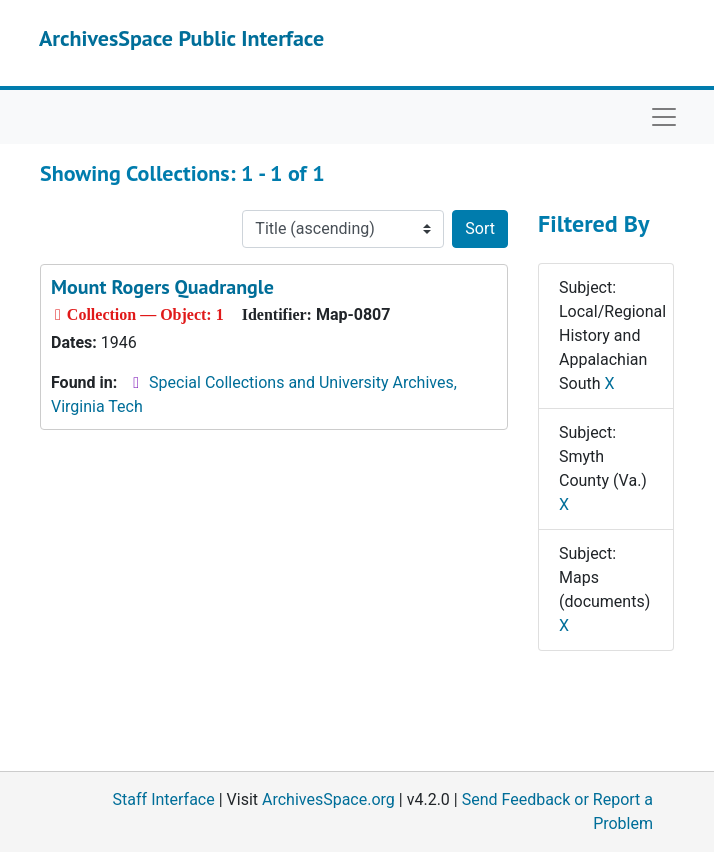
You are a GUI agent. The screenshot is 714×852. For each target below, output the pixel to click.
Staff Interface (164, 799)
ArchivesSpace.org (328, 799)
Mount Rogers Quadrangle (162, 287)
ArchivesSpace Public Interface (181, 38)
